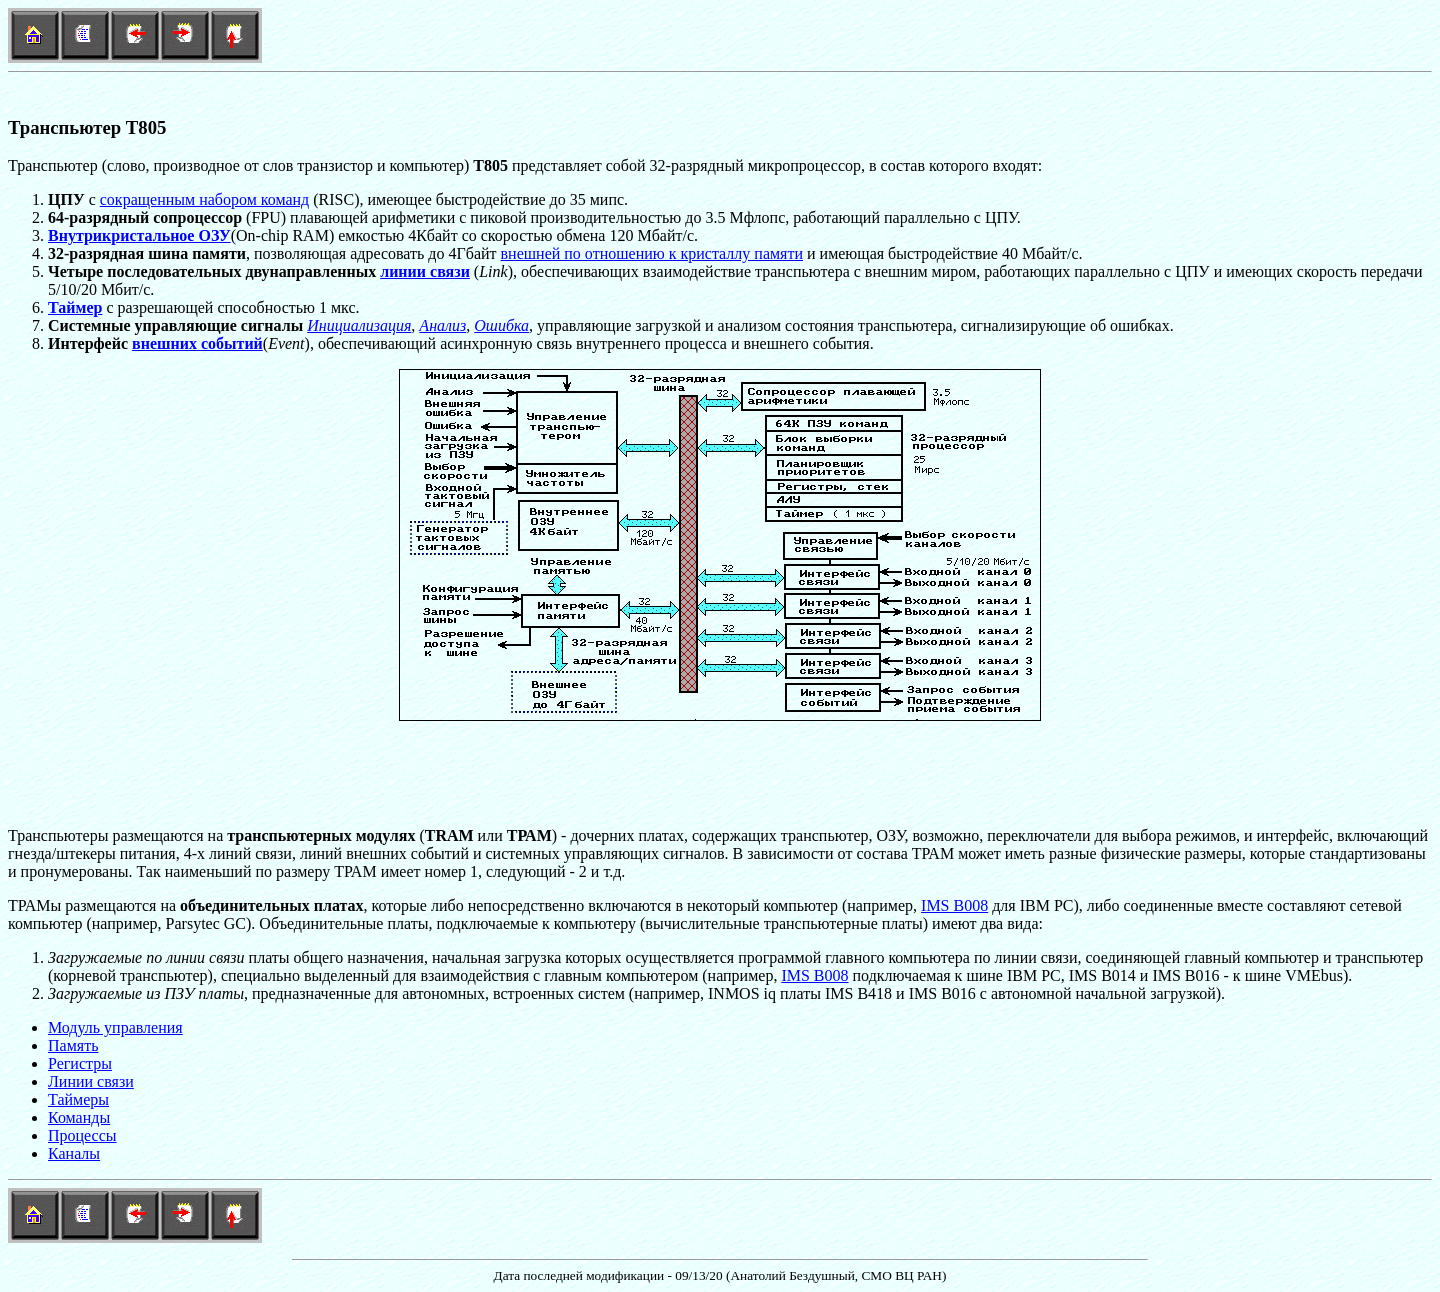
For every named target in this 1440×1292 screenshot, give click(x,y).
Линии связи (91, 1081)
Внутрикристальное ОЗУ (139, 235)
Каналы (74, 1153)
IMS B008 (954, 905)
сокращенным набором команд (205, 199)
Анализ (442, 325)
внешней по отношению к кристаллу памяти (652, 253)
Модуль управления (115, 1027)
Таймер (75, 307)
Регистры (80, 1063)
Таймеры (78, 1099)
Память (73, 1045)
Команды (79, 1117)
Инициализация (359, 325)
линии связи (425, 271)
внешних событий (197, 343)
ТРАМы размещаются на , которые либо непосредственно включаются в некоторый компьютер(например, (464, 905)
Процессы (82, 1135)
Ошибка (501, 325)
